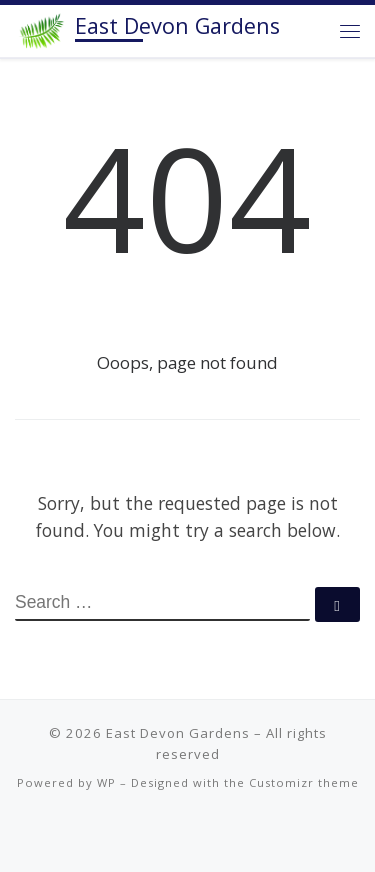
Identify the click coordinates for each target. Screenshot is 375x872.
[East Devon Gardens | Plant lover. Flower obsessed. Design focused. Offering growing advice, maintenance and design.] (41, 28)
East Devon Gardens (178, 733)
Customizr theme (304, 782)
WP (106, 782)
